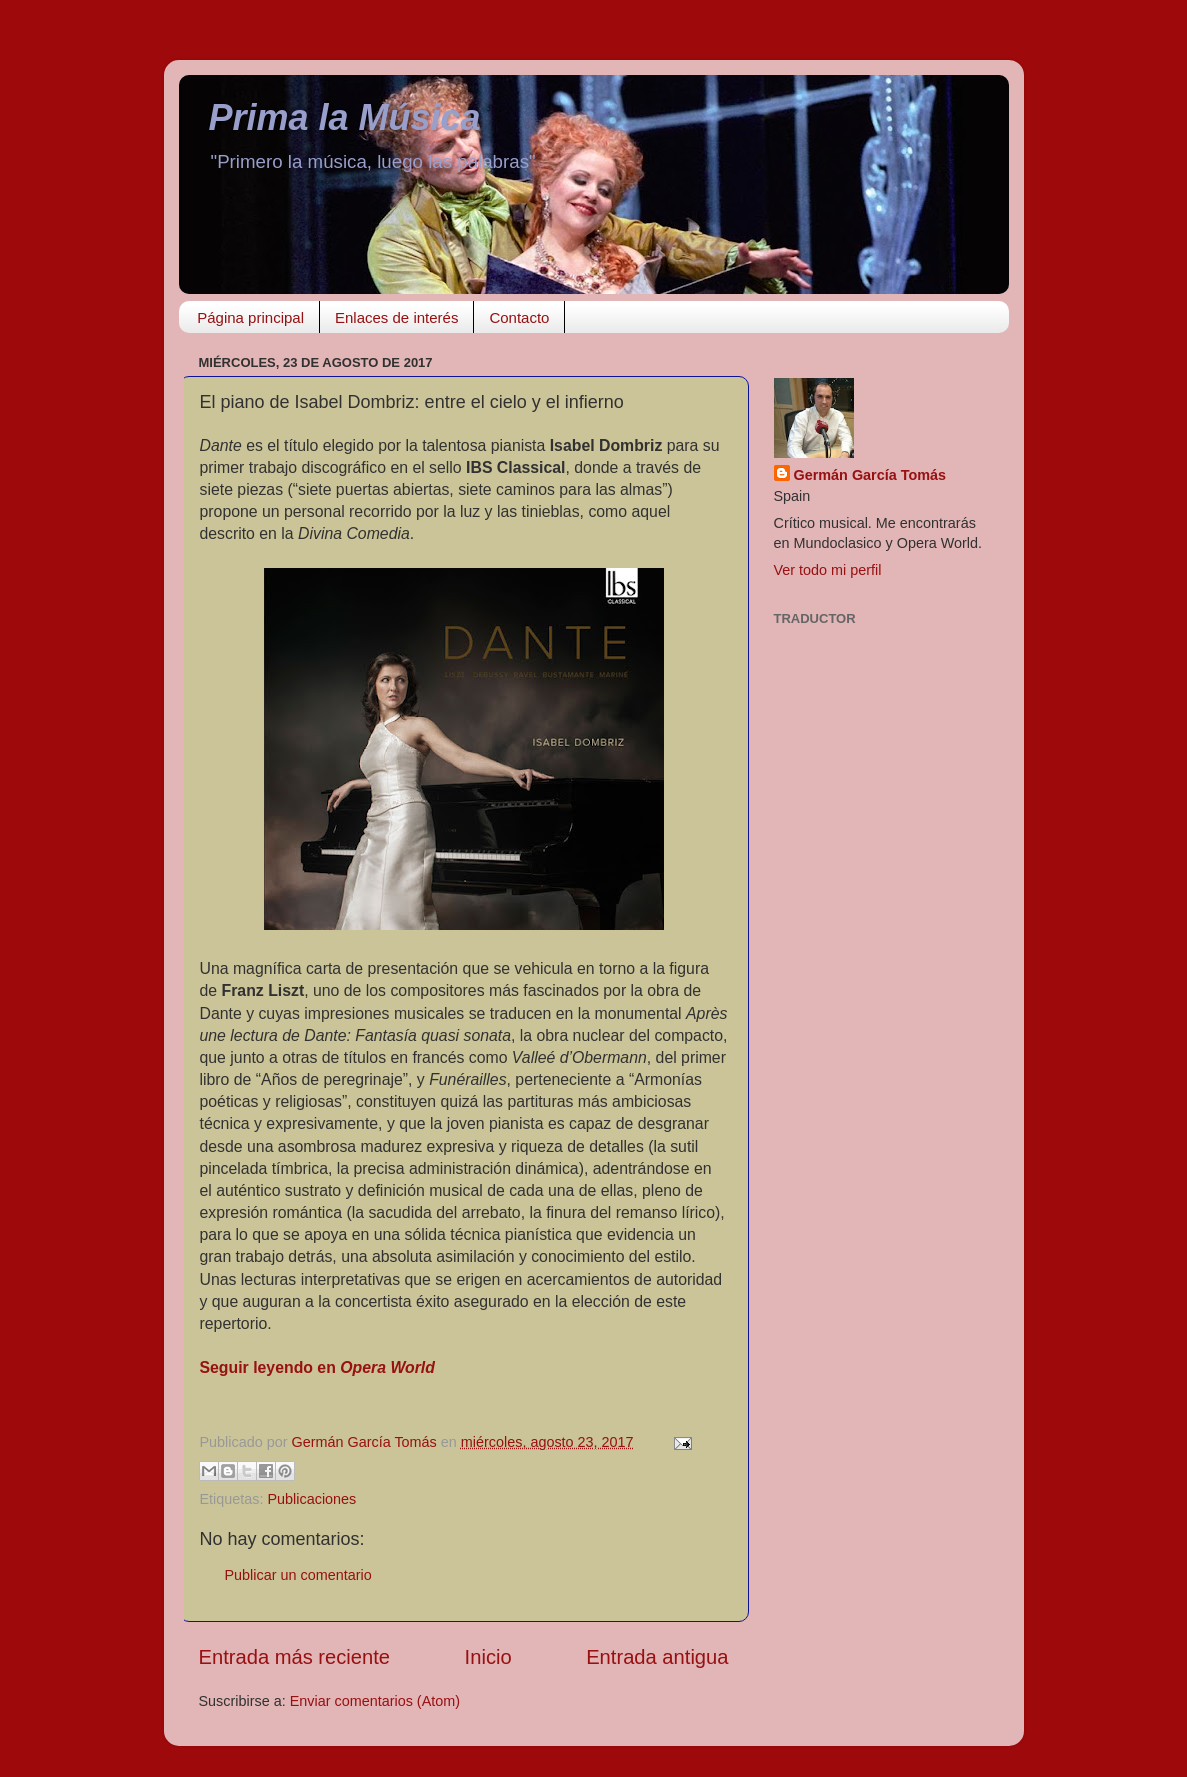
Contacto (519, 317)
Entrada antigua (657, 1657)
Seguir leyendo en (317, 1367)
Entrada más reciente (295, 1657)
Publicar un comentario (298, 1575)
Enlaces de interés (396, 317)
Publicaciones (312, 1499)
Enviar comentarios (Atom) (375, 1701)
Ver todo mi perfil (828, 570)
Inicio (488, 1657)
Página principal (250, 317)
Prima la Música (345, 117)
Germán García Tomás (870, 475)
